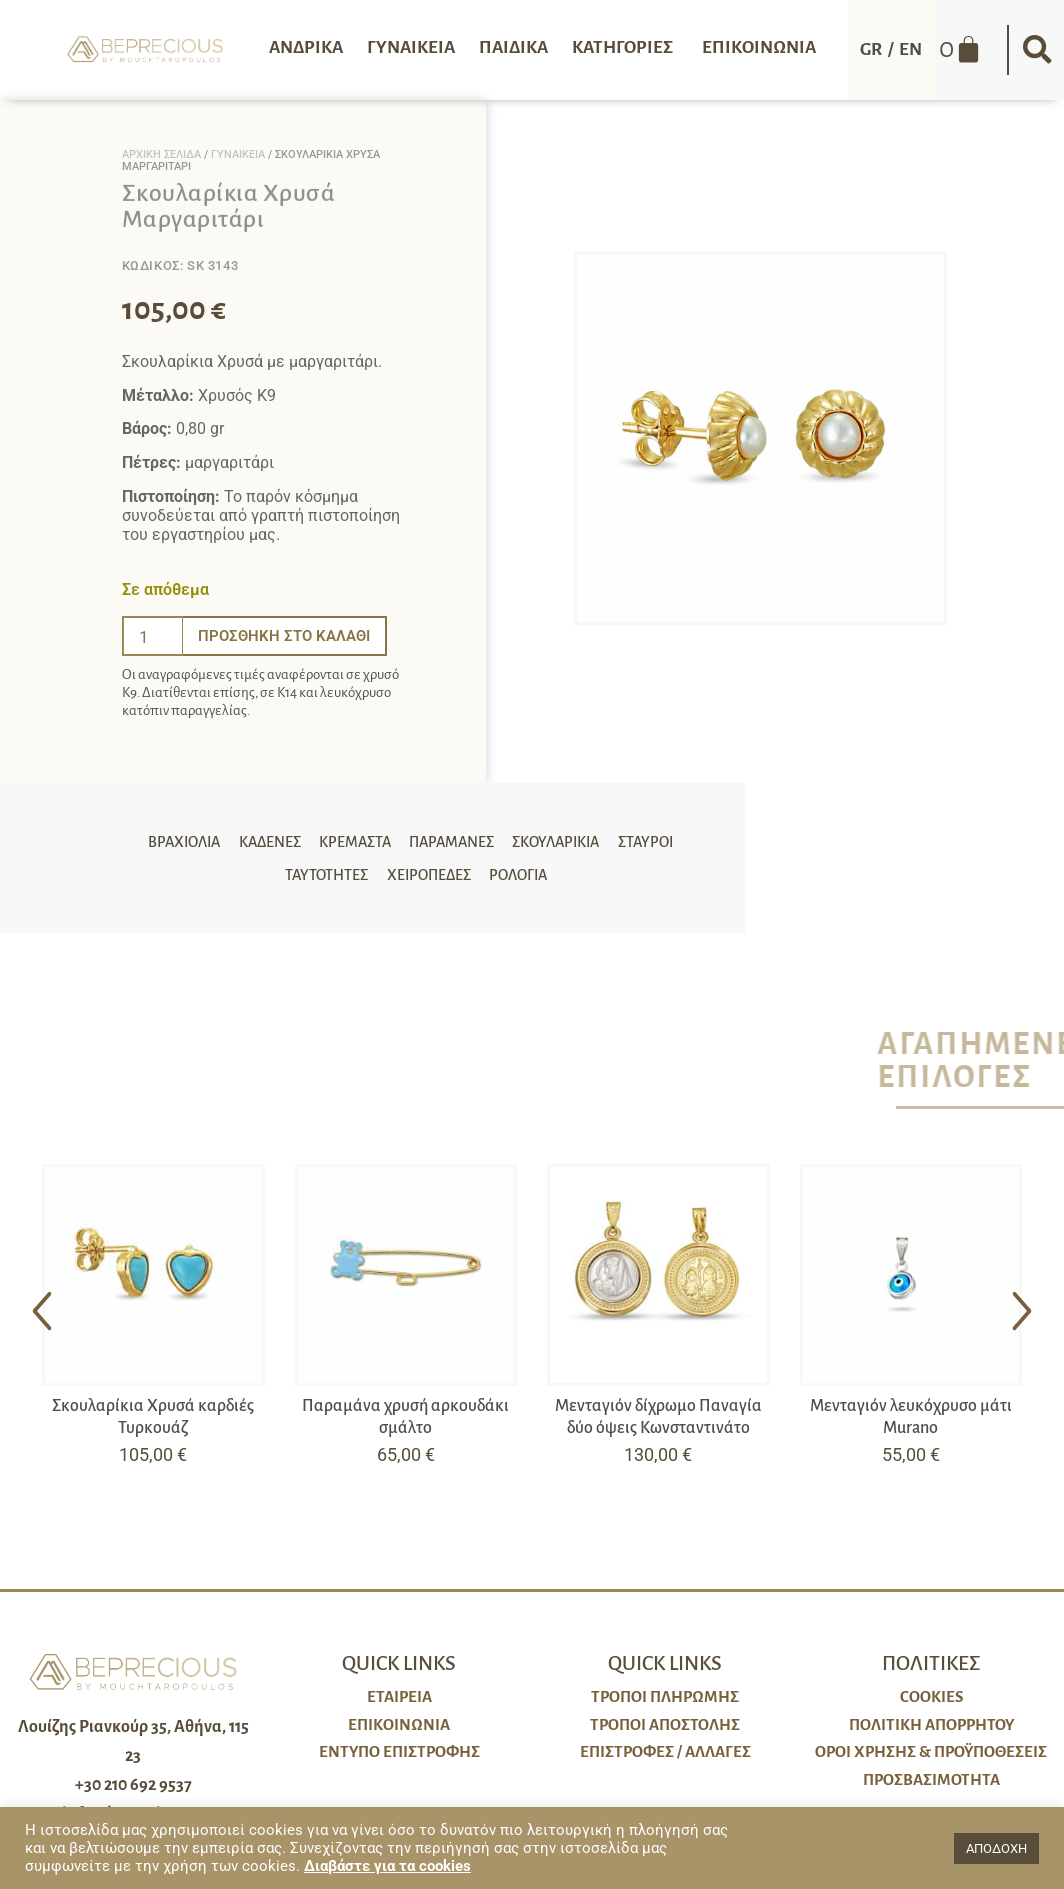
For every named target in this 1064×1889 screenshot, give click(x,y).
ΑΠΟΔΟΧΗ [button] (996, 1848)
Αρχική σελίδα (161, 154)
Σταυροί (592, 837)
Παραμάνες (403, 837)
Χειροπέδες (376, 879)
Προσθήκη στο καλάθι (289, 635)
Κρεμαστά (309, 837)
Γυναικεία (238, 154)
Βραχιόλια (143, 837)
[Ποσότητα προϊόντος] (153, 636)
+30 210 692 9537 (133, 1785)
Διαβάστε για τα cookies (387, 1866)
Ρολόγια (463, 879)
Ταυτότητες (677, 837)
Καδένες (226, 837)
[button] (1037, 50)
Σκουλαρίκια (505, 837)
